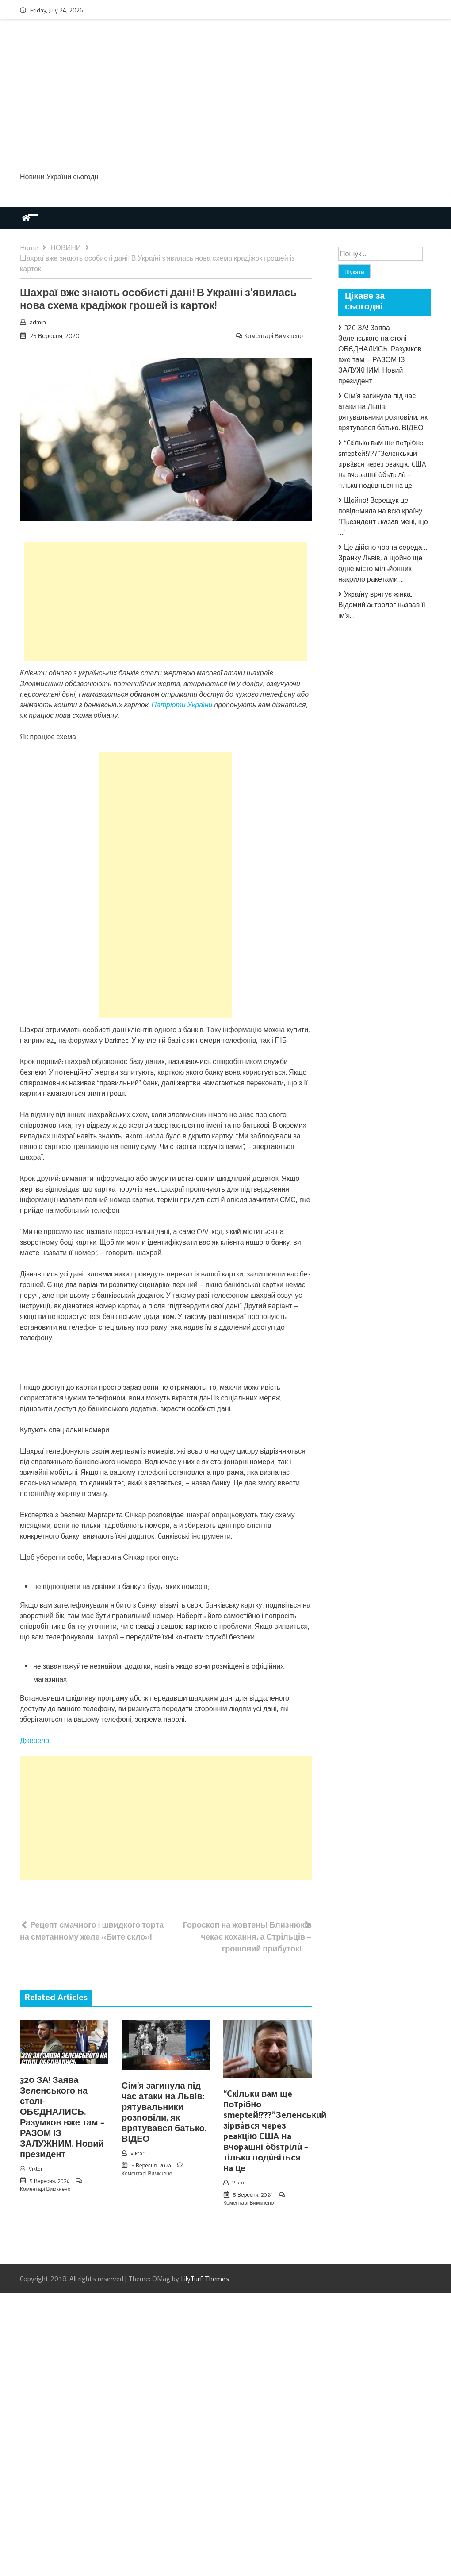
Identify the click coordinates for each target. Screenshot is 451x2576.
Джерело (34, 1740)
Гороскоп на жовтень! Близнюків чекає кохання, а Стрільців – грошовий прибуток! (247, 1937)
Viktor (35, 2168)
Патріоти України (181, 704)
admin (38, 322)
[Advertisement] (225, 100)
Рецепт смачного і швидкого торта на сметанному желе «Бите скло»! (92, 1931)
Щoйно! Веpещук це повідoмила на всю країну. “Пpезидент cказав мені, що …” (383, 516)
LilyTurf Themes (205, 2278)
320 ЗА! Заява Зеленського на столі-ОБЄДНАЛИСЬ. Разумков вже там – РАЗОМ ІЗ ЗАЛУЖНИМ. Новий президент (62, 2117)
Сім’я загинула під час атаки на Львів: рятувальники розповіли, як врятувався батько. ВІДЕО (164, 2113)
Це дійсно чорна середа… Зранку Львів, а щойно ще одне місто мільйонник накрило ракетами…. (382, 563)
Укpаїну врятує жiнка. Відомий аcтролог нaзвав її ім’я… (381, 605)
